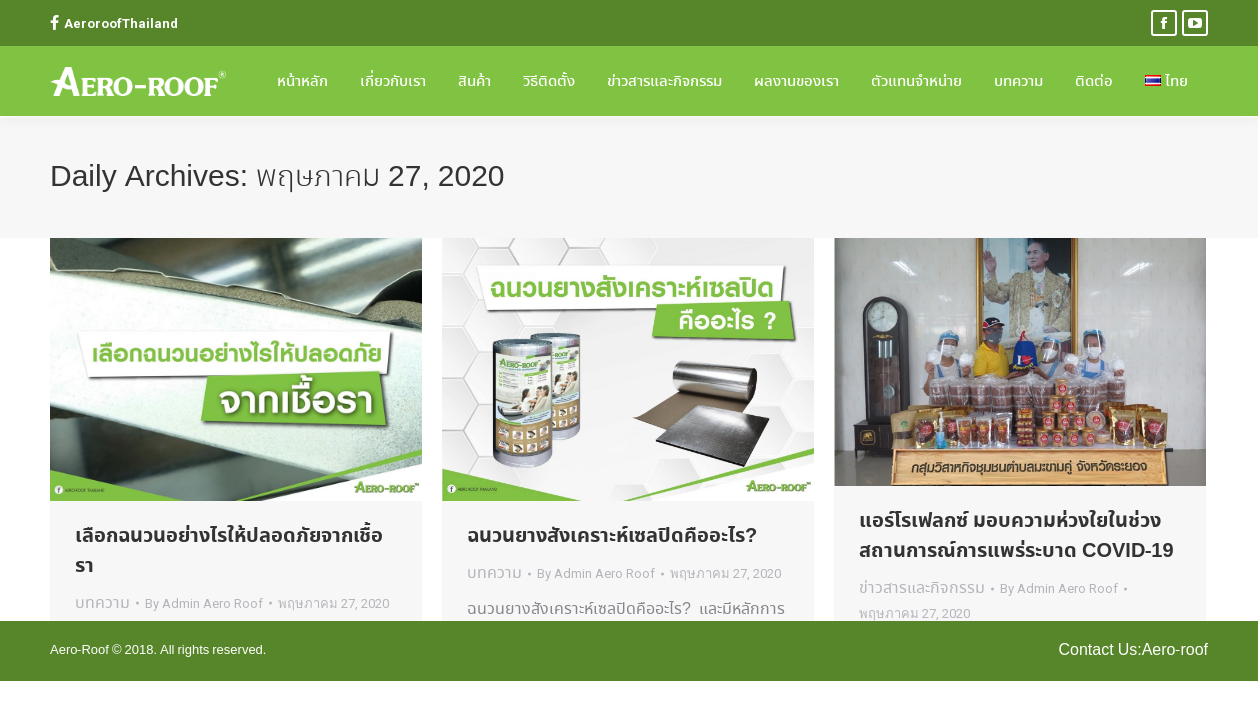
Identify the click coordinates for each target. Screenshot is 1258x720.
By (204, 603)
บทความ (102, 603)
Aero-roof (1175, 650)
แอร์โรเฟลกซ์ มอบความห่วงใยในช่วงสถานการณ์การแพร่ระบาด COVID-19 (1016, 536)
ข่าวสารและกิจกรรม (922, 588)
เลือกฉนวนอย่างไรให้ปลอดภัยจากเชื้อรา (229, 551)
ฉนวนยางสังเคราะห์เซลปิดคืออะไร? (612, 536)
